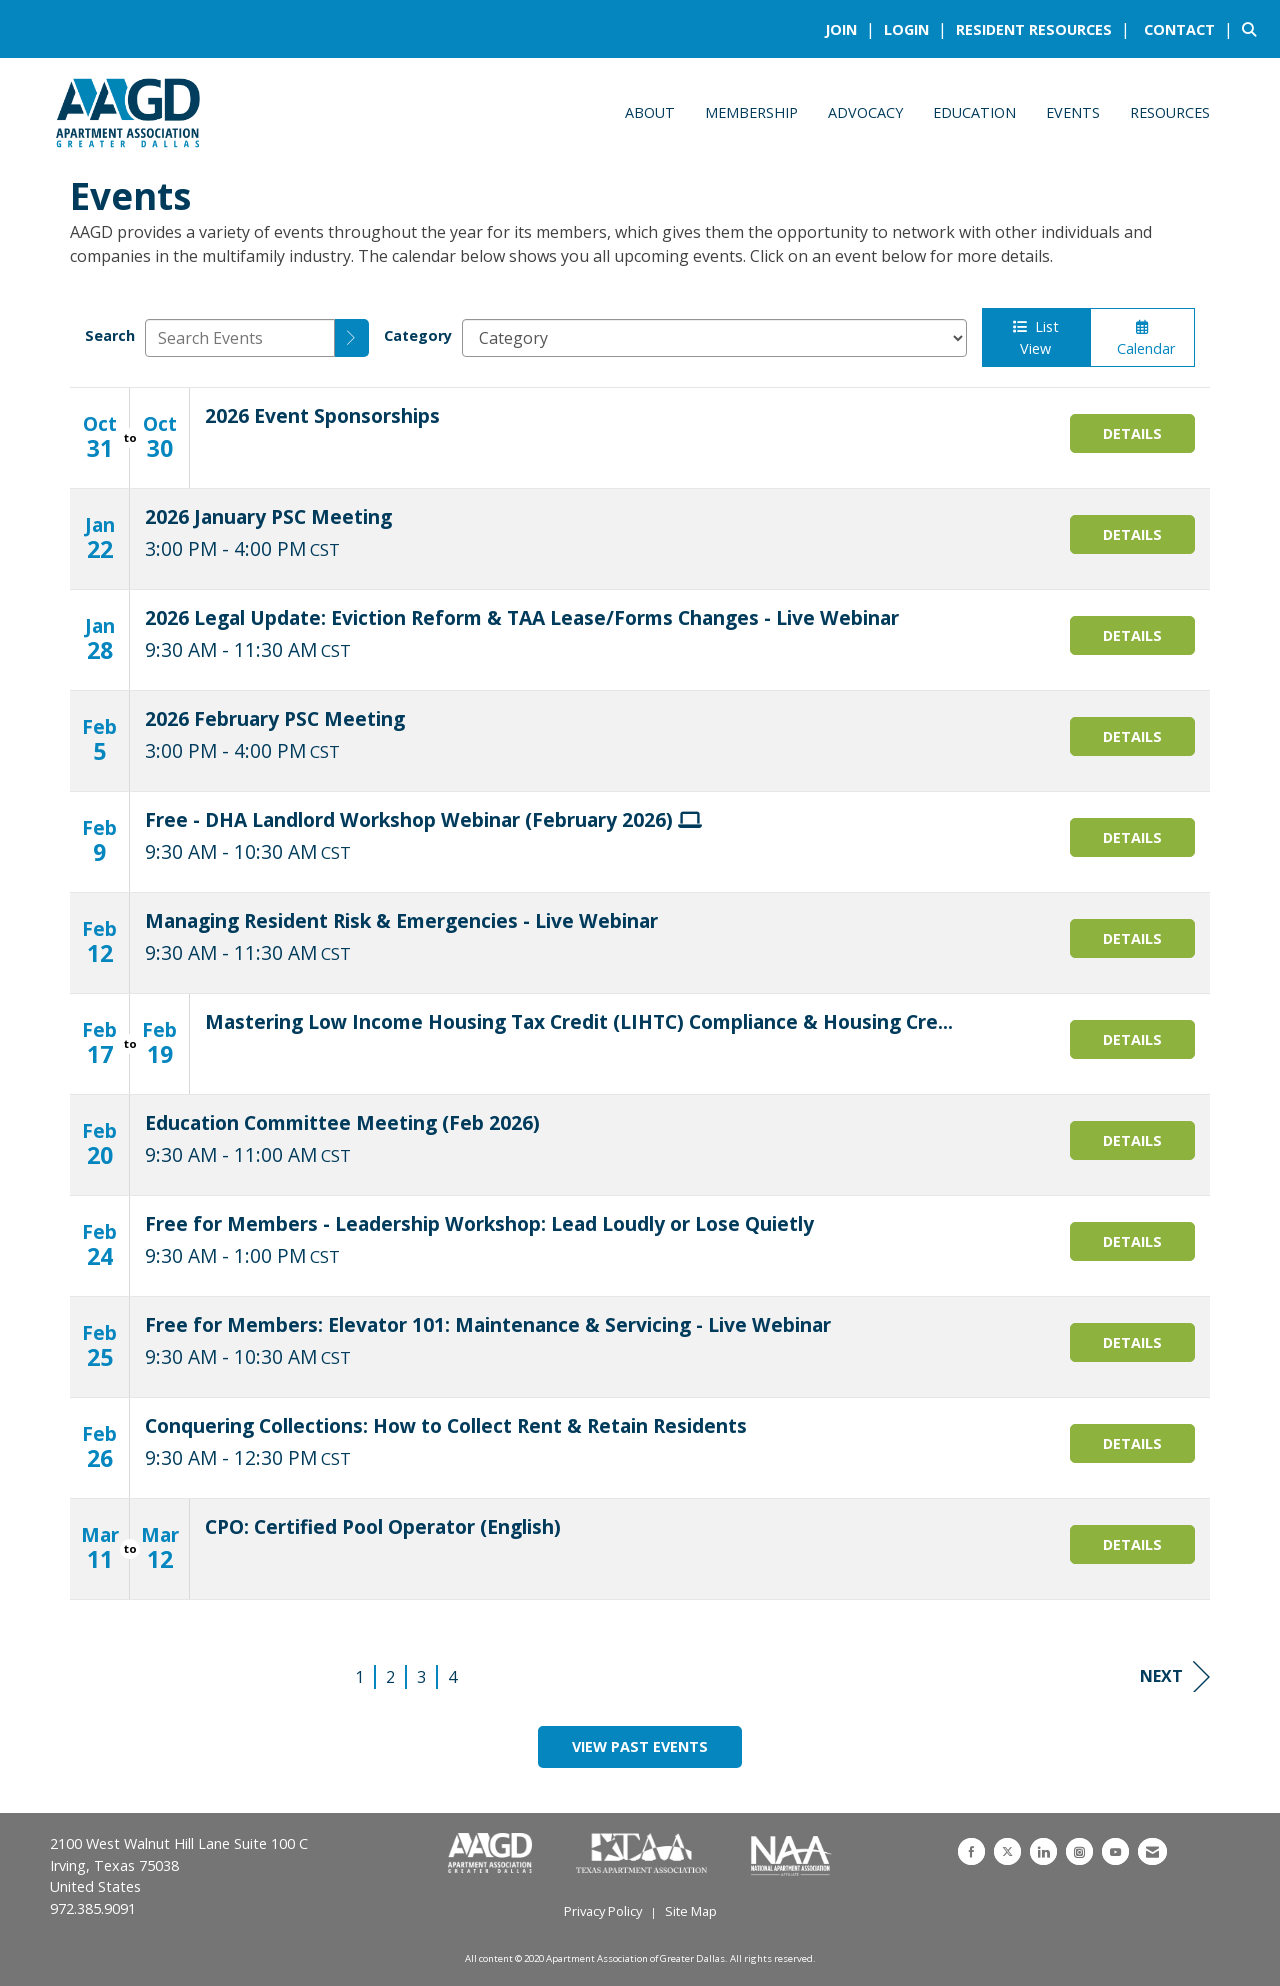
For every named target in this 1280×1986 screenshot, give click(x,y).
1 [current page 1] (359, 1677)
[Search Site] (1253, 29)
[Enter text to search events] (240, 338)
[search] (352, 338)
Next (1175, 1676)
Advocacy (865, 112)
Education (974, 112)
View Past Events (640, 1746)
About (650, 112)
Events (1073, 112)
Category (418, 335)
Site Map (691, 1911)
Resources (1170, 112)
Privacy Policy (603, 1911)
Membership (751, 112)
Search (110, 335)
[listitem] (852, 29)
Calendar (1142, 339)
